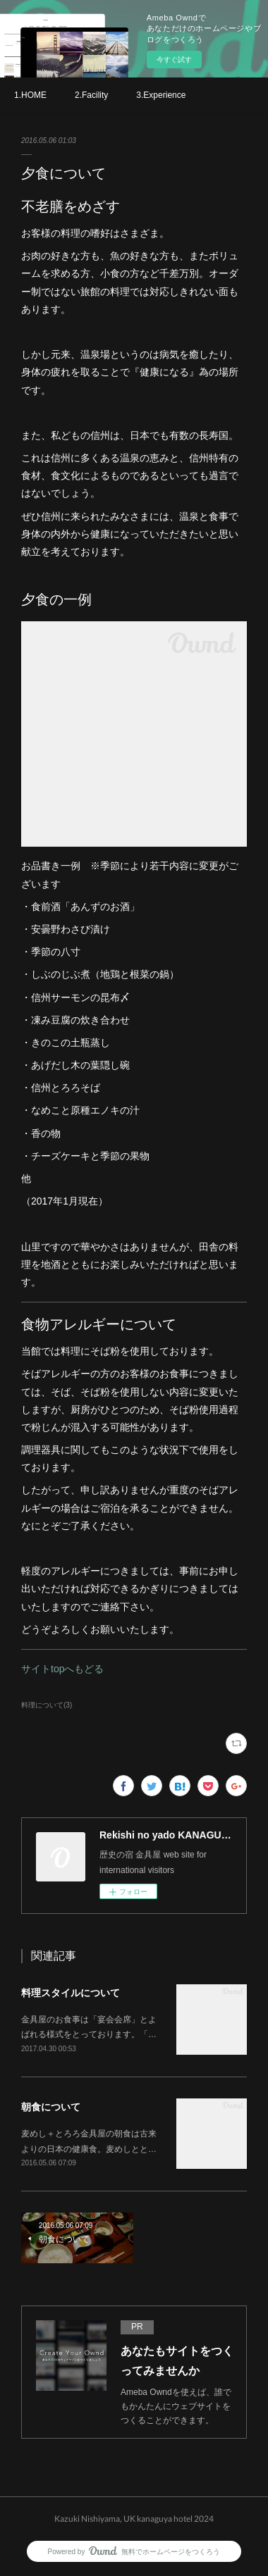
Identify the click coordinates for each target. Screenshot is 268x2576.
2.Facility (91, 95)
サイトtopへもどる (62, 1668)
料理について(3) (46, 1705)
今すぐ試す (174, 59)
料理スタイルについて (70, 1992)
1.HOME (30, 95)
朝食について (50, 2107)
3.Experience (160, 95)
